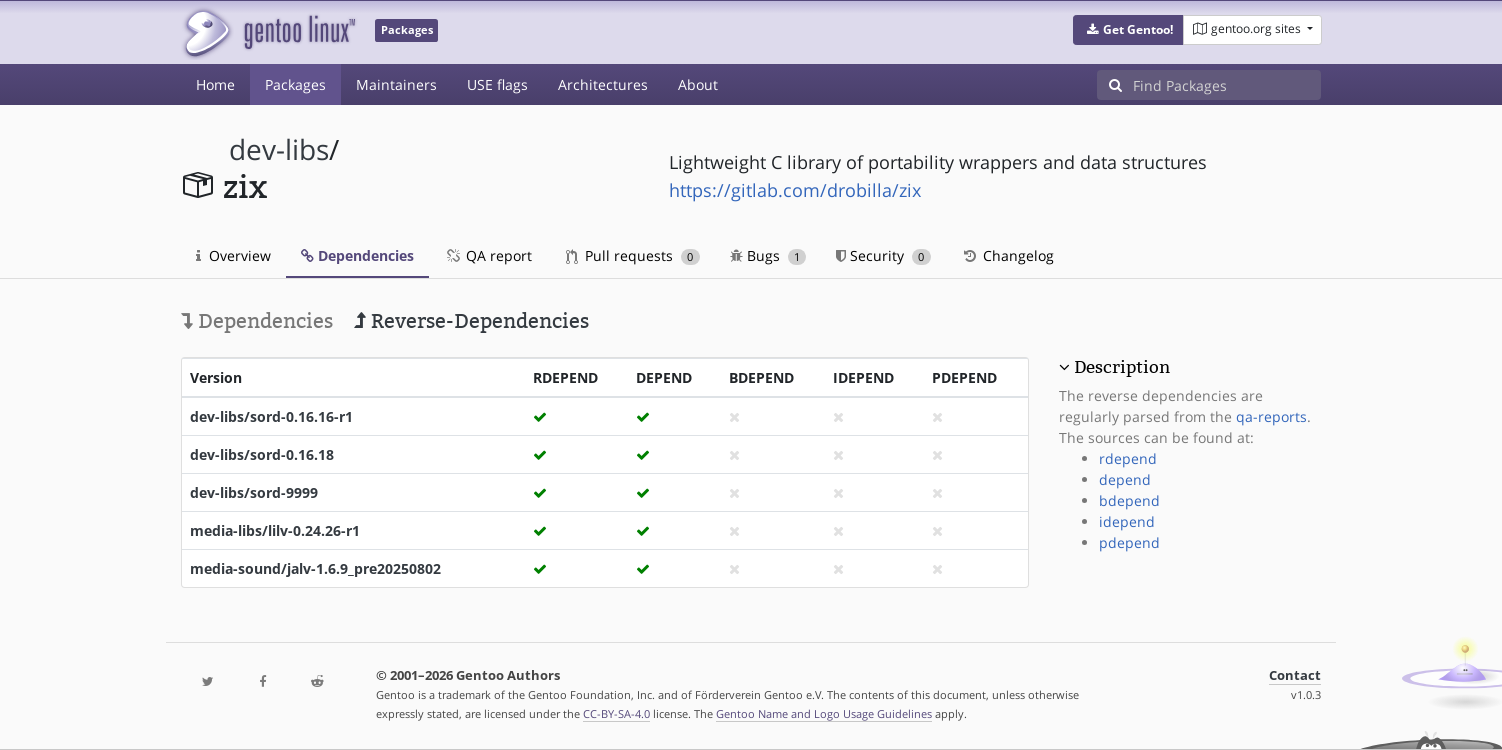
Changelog (1007, 255)
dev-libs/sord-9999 (254, 492)
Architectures (603, 84)
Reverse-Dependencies (471, 321)
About (698, 84)
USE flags (497, 84)
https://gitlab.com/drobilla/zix (795, 190)
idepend (1127, 521)
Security (883, 255)
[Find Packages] (1227, 85)
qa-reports (1271, 416)
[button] (1128, 30)
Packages (295, 84)
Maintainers (396, 84)
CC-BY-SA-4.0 (616, 713)
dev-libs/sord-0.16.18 (262, 454)
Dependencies (357, 255)
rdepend (1128, 458)
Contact (1295, 675)
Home (215, 84)
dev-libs (279, 149)
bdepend (1129, 500)
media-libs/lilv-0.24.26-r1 (275, 530)
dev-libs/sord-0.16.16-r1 (271, 416)
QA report (488, 255)
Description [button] (1122, 367)
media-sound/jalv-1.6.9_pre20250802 (315, 568)
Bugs (768, 255)
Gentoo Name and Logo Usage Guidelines (824, 713)
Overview (233, 255)
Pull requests (633, 255)
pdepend (1129, 542)
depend (1125, 479)
